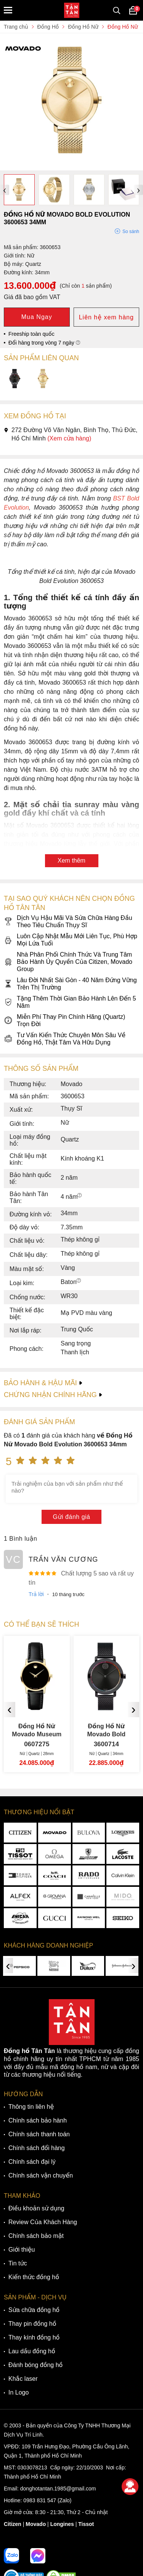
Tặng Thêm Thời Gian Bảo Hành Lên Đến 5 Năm (70, 1002)
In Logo (18, 2392)
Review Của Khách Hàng (42, 2222)
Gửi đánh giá (71, 1517)
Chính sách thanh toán (39, 2134)
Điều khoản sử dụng (36, 2208)
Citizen (12, 2524)
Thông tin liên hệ (31, 2106)
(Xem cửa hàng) (69, 438)
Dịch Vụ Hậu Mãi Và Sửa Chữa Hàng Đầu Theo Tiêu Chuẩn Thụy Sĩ (68, 921)
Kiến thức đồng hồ (33, 2277)
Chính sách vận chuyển (40, 2175)
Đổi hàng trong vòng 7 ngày (44, 343)
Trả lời (36, 1594)
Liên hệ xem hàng (106, 317)
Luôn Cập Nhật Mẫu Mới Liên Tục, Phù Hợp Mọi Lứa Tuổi (70, 940)
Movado (36, 2524)
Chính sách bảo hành (37, 2120)
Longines (62, 2524)
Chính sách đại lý (32, 2161)
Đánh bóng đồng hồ (35, 2365)
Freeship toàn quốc (31, 334)
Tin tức (17, 2263)
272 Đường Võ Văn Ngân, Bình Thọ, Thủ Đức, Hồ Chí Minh (70, 434)
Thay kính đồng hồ (33, 2337)
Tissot (86, 2524)
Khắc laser (23, 2378)
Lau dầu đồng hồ (31, 2351)
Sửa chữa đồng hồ (33, 2310)
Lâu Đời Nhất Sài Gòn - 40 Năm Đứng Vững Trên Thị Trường (70, 984)
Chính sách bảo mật (36, 2236)
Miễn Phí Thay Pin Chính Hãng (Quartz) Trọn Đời (64, 1020)
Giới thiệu (21, 2249)
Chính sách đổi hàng (36, 2148)
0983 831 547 (39, 2500)
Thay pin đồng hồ (32, 2323)
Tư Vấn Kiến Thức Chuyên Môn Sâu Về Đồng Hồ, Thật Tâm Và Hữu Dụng (64, 1039)
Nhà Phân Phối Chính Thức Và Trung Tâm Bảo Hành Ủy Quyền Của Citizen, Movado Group (68, 961)
